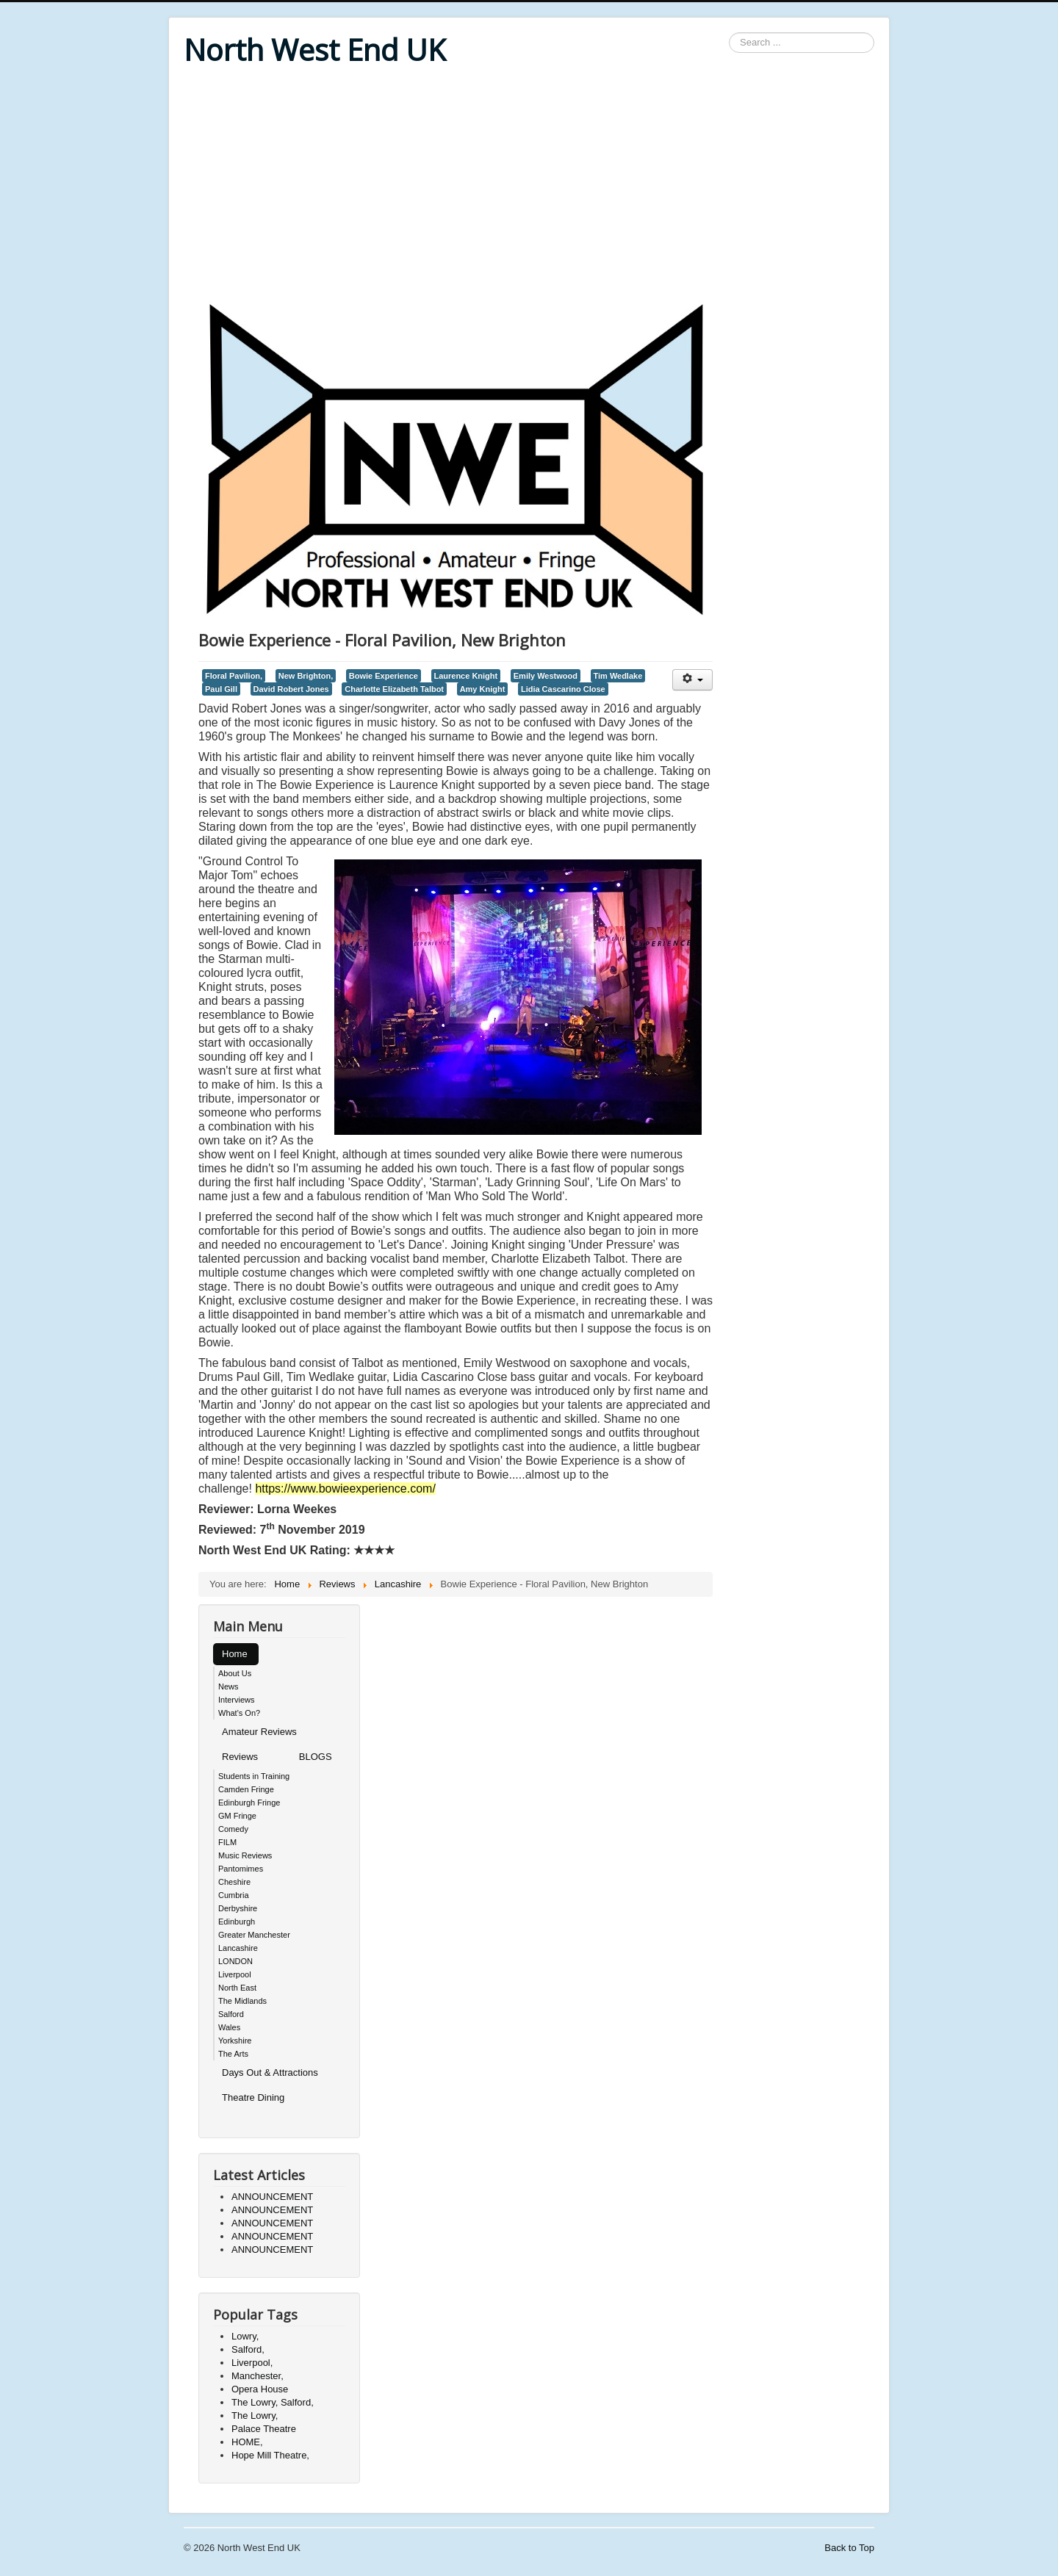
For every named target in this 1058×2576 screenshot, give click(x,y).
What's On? (239, 1713)
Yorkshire (234, 2040)
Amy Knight (482, 689)
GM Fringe (237, 1815)
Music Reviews (245, 1855)
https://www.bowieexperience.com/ (345, 1488)
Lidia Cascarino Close (563, 689)
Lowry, (245, 2336)
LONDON (235, 1961)
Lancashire (238, 1948)
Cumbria (233, 1895)
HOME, (247, 2441)
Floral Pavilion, (233, 675)
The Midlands (242, 2000)
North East (237, 1987)
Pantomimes (240, 1868)
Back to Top (849, 2547)
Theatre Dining (253, 2097)
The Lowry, (254, 2415)
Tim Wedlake (618, 675)
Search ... (729, 32)
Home (235, 1653)
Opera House (259, 2389)
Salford (231, 2014)
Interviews (236, 1699)
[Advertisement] (529, 185)
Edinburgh (236, 1921)
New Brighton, (305, 675)
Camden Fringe (246, 1789)
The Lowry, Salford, (272, 2402)
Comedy (233, 1829)
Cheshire (234, 1881)
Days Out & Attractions (270, 2072)
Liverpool (234, 1974)
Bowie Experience (383, 675)
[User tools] (692, 679)
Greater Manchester (254, 1934)
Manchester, (257, 2375)
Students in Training (253, 1776)
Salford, (247, 2349)
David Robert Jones (291, 689)
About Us (234, 1673)
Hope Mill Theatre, (270, 2455)
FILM (227, 1842)
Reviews (240, 1756)
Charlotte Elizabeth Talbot (394, 689)
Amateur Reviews (259, 1731)
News (228, 1686)
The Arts (233, 2053)
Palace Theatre (263, 2428)
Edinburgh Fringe (249, 1802)
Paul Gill (221, 689)
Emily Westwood (545, 675)
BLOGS (315, 1756)
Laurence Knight (466, 675)
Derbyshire (237, 1908)
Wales (229, 2027)
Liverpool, (252, 2362)
